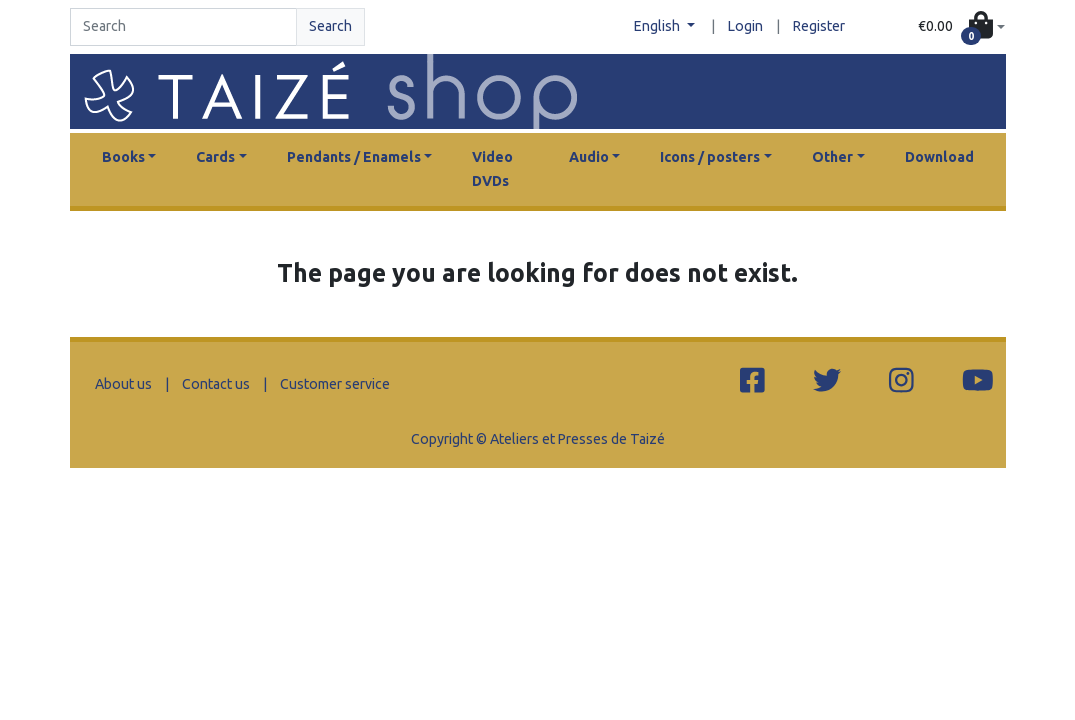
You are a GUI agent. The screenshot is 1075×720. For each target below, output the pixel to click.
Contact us (216, 384)
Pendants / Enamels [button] (354, 157)
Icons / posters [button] (710, 157)
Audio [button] (589, 157)
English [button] (658, 26)
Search (330, 26)
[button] (961, 27)
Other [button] (832, 157)
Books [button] (123, 157)
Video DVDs (492, 169)
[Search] (184, 27)
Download (939, 157)
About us (123, 384)
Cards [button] (215, 157)
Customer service (335, 384)
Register (819, 26)
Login (745, 26)
